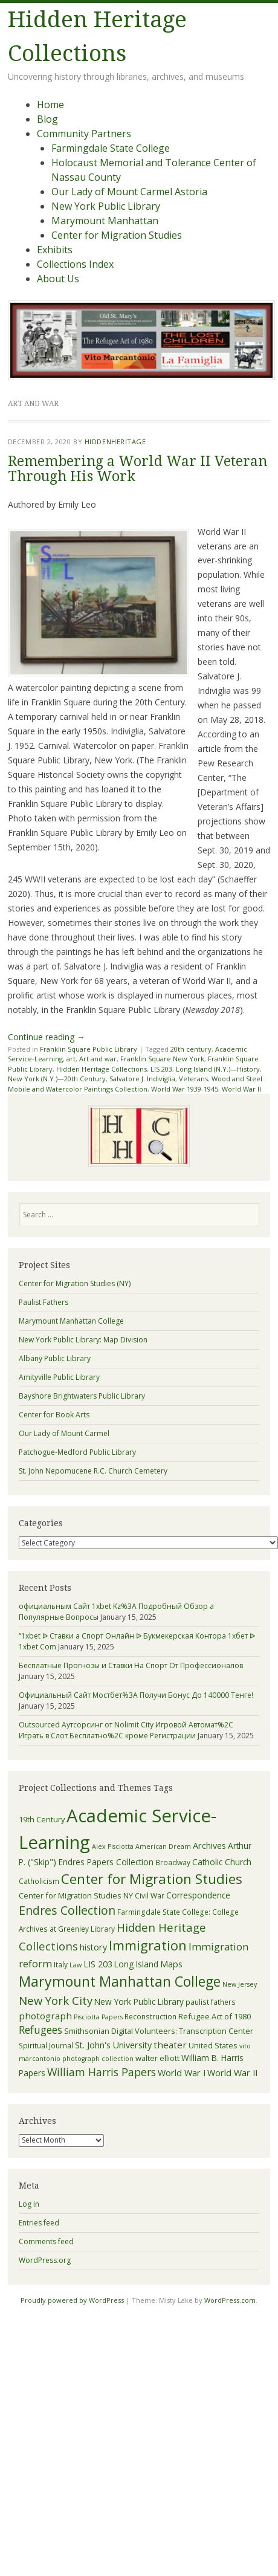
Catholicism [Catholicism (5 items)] (39, 1881)
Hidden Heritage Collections (101, 1068)
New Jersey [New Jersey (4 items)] (239, 1984)
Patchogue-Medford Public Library (77, 1452)
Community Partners (84, 133)
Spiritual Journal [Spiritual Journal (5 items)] (46, 2045)
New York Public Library (105, 206)
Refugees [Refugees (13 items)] (40, 2029)
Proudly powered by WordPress (72, 2300)
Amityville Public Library (59, 1377)
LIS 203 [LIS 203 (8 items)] (97, 1964)
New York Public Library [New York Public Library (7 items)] (139, 2001)
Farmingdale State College (110, 148)
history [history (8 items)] (93, 1947)
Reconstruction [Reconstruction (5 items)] (150, 2016)
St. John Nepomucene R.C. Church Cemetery (93, 1471)
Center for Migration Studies (116, 235)
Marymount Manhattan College (71, 1321)
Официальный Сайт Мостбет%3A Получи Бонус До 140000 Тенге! (136, 1695)
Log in (29, 2204)
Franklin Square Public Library (88, 1048)
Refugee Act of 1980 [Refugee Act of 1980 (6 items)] (214, 2016)
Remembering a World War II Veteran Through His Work (137, 469)
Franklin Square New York (162, 1058)
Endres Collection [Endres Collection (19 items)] (67, 1910)
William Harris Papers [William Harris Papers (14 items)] (101, 2072)
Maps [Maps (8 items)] (171, 1964)
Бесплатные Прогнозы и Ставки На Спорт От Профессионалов (131, 1665)
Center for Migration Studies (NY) (75, 1283)
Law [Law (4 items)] (76, 1965)
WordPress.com (230, 2300)
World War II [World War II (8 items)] (232, 2073)
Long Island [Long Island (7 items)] (136, 1964)
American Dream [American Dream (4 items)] (163, 1846)
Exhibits (55, 249)
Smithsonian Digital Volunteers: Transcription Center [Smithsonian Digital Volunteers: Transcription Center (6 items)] (158, 2030)
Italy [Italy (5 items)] (61, 1964)
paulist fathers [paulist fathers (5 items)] (211, 2002)
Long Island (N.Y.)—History (218, 1068)
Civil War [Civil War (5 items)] (149, 1895)
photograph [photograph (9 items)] (45, 2016)
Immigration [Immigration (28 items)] (148, 1945)
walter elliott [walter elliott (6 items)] (157, 2058)
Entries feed (39, 2223)
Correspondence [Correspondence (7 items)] (198, 1895)
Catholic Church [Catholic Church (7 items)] (221, 1862)
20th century (191, 1048)
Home (50, 104)
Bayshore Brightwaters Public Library (82, 1396)
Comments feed (46, 2241)
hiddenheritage (115, 441)
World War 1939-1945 (184, 1088)
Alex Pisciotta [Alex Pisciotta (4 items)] (113, 1846)
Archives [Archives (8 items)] (209, 1845)
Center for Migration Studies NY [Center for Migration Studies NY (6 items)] (76, 1895)
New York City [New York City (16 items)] (55, 2000)
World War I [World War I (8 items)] (181, 2073)
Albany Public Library (55, 1358)
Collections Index (75, 264)
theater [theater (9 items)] (170, 2045)
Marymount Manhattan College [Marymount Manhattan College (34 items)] (120, 1981)
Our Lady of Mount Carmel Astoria (129, 191)
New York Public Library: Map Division (83, 1340)
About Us (58, 278)
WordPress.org (45, 2260)
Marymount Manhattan (104, 220)
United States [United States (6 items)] (213, 2045)
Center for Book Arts (54, 1414)
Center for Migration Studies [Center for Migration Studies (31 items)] (151, 1878)
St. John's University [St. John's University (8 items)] (113, 2045)
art (71, 1058)
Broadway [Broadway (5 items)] (172, 1862)
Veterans (193, 1078)
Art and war (98, 1058)
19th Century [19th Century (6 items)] (42, 1819)
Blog (47, 119)
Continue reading (46, 1037)
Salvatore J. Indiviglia (142, 1078)
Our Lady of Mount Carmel (64, 1433)
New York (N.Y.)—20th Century (57, 1078)
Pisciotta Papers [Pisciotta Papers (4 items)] (98, 2017)
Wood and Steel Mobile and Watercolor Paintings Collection (135, 1083)
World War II (241, 1088)
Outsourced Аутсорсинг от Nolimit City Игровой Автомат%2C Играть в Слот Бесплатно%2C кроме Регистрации (126, 1730)
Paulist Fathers (43, 1302)
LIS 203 (161, 1068)
